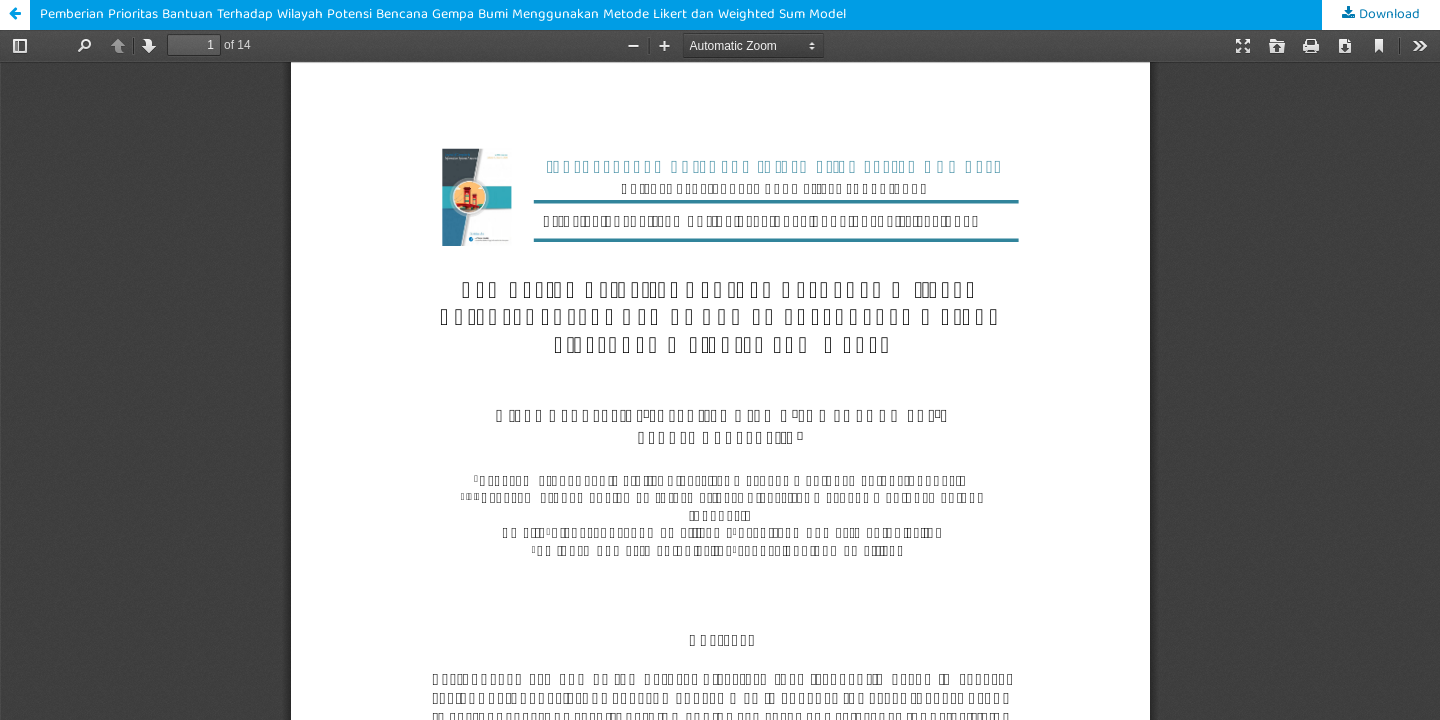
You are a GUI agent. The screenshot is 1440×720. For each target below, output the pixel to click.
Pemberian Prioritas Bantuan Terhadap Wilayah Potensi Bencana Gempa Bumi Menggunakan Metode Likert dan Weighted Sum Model (443, 15)
